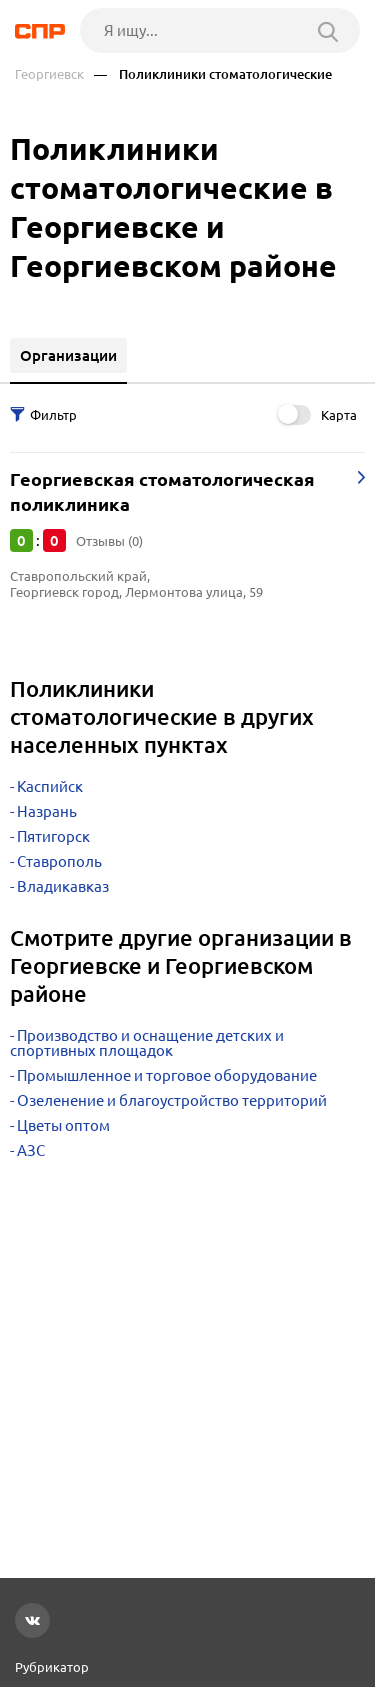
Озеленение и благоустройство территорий (172, 1100)
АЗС (31, 1150)
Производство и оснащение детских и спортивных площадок (147, 1043)
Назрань (47, 811)
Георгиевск (49, 74)
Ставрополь (59, 861)
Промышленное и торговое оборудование (167, 1075)
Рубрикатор (52, 1667)
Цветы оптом (63, 1125)
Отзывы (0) (109, 541)
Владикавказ (63, 886)
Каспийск (50, 786)
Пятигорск (53, 836)
